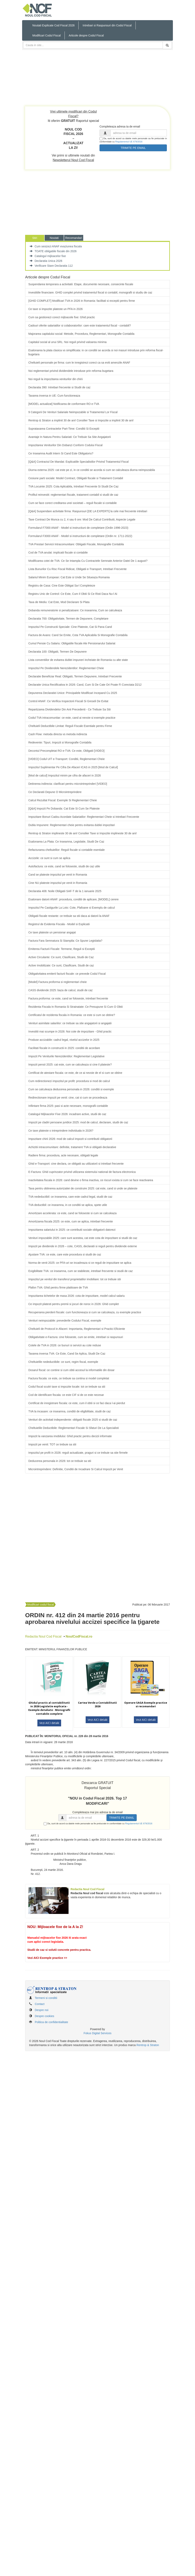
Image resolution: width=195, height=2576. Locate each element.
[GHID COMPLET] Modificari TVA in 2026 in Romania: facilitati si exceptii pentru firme (81, 300)
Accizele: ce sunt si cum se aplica (49, 858)
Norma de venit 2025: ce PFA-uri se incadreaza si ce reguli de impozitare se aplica (79, 1262)
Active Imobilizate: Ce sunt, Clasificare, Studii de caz (61, 965)
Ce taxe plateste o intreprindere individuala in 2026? (60, 1130)
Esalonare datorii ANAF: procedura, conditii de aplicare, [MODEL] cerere (73, 899)
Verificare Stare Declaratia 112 (51, 265)
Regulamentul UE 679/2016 (128, 141)
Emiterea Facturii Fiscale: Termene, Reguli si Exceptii (61, 949)
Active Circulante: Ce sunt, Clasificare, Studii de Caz (61, 957)
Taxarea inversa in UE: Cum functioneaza (54, 395)
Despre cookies (44, 2016)
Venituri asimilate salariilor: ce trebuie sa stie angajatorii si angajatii (70, 1023)
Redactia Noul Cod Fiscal (43, 1636)
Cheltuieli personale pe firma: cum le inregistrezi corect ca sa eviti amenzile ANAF (79, 362)
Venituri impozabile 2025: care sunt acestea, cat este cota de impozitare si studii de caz (82, 1238)
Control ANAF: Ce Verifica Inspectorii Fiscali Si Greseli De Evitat (68, 701)
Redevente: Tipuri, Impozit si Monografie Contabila (59, 742)
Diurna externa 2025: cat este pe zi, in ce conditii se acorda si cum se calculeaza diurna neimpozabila (91, 470)
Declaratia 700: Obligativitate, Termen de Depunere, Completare (68, 618)
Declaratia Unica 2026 (46, 260)
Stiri (34, 237)
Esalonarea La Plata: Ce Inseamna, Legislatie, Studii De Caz (66, 841)
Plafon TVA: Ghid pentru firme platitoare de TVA (58, 1287)
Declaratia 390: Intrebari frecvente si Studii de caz (59, 387)
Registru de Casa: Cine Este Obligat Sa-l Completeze (61, 585)
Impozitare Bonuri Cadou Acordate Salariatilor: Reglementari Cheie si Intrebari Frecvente (83, 816)
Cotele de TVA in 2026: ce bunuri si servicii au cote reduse (64, 1345)
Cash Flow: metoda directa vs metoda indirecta (57, 734)
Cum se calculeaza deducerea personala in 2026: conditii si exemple (71, 1089)
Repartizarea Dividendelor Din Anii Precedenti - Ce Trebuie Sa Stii (69, 709)
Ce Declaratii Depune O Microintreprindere (55, 792)
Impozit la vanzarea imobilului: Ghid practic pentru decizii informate (70, 1436)
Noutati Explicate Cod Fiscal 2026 (53, 25)
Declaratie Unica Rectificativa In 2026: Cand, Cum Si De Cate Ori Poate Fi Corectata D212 (85, 684)
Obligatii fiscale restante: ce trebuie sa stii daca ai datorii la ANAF (69, 915)
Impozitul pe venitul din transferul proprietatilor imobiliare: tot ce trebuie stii (74, 1279)
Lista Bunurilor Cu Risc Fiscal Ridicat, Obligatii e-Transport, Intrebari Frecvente (77, 569)
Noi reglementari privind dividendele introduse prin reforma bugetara (70, 370)
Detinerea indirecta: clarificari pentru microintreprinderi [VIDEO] (67, 783)
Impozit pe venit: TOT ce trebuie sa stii (52, 1444)
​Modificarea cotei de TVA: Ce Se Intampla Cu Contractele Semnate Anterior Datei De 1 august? (87, 560)
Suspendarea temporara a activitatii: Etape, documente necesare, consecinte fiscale (80, 284)
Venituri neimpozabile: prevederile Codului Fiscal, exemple (64, 1320)
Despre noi (41, 2010)
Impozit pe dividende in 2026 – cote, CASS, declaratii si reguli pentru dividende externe (82, 1246)
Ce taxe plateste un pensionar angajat (52, 932)
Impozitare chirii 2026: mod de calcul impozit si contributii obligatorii (70, 1138)
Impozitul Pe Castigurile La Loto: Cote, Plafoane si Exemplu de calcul (71, 907)
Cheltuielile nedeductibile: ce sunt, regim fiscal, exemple (63, 1361)
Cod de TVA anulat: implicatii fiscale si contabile (58, 552)
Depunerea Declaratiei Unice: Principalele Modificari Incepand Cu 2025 (72, 693)
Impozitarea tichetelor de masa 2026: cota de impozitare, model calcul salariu (76, 1295)
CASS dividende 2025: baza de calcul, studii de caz (60, 990)
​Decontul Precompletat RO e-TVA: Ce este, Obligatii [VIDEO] (66, 750)
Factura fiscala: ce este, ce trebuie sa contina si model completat (68, 1378)
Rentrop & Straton (147, 2045)
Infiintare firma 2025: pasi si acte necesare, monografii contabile (68, 1105)
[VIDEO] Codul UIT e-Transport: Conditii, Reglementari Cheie (66, 759)
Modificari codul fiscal (40, 1604)
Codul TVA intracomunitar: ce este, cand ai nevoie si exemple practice (71, 717)
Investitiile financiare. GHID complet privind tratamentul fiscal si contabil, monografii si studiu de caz (90, 292)
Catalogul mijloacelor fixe (48, 256)
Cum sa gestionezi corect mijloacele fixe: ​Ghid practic (61, 317)
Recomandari (73, 237)
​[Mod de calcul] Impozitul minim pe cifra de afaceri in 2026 (64, 775)
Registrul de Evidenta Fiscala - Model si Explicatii (59, 924)
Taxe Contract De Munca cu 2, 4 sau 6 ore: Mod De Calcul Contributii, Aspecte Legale (81, 519)
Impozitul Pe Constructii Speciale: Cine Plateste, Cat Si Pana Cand (70, 626)
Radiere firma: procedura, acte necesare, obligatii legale (63, 1155)
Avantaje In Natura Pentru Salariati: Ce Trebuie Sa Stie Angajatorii (69, 436)
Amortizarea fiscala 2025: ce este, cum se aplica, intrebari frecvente (70, 1221)
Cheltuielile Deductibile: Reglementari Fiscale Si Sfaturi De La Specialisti (73, 1427)
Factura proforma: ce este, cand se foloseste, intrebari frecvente (68, 998)
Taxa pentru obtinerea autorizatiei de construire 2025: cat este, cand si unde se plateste (82, 1188)
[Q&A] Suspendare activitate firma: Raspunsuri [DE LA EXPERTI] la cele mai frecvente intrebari (87, 511)
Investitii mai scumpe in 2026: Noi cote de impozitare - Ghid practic (70, 1031)
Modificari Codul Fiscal (46, 35)
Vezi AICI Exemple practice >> (47, 1957)
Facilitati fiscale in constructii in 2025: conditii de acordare (64, 1048)
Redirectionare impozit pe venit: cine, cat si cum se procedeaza (67, 1097)
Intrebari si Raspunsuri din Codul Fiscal (107, 25)
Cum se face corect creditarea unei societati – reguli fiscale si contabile (72, 503)
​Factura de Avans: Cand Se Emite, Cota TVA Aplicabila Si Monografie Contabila (77, 635)
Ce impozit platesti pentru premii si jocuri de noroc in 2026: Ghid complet (73, 1304)
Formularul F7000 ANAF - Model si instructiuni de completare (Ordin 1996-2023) (78, 527)
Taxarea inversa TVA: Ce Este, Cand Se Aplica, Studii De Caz (66, 1353)
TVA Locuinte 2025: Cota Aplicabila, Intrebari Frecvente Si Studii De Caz (73, 486)
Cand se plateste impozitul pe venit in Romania (57, 874)
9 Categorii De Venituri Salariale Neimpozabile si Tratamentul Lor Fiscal (73, 412)
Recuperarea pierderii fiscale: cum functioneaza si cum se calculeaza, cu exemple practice (84, 1312)
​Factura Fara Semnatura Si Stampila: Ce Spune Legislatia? (65, 940)
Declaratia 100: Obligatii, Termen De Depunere (57, 651)
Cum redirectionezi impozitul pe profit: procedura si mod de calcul (69, 1081)
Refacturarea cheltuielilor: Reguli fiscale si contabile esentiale (66, 849)
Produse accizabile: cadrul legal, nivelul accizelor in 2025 (63, 1039)
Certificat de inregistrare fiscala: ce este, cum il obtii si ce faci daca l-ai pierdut (76, 1403)
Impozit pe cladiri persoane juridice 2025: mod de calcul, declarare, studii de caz (78, 1122)
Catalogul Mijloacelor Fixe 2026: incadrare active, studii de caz (67, 1114)
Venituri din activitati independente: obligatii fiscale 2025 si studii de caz (72, 1419)
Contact (39, 2004)
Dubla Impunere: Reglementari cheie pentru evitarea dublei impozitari (71, 825)
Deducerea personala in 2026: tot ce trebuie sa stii (59, 1461)
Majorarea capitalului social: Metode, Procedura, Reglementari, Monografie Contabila (81, 333)
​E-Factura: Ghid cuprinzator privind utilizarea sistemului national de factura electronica (82, 1171)
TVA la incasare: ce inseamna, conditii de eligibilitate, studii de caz (69, 1411)
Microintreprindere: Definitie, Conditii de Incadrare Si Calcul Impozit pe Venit (75, 1469)
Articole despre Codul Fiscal (86, 35)
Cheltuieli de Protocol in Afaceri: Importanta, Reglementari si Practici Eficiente (76, 1328)
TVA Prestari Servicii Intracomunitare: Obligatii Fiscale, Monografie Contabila (76, 544)
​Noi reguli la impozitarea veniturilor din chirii (55, 379)
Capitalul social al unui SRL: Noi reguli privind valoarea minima (67, 342)
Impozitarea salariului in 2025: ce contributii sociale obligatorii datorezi (71, 1229)
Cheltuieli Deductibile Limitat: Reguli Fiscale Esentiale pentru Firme (70, 726)
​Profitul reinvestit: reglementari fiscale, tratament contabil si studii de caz (73, 494)
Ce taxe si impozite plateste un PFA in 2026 (55, 309)
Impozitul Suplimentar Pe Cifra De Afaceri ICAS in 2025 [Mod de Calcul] (73, 767)
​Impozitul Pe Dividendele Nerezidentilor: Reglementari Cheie (66, 668)
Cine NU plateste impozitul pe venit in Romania (57, 882)
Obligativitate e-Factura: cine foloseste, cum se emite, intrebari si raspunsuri (75, 1337)
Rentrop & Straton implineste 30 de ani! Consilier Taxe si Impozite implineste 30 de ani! (82, 833)
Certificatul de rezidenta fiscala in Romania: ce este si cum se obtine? (71, 1015)
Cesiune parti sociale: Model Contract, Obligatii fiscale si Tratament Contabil (75, 478)
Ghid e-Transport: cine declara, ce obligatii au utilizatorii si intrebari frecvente (76, 1163)
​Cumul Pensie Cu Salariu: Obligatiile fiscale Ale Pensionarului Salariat (71, 643)
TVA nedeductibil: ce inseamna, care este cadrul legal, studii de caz (70, 1196)
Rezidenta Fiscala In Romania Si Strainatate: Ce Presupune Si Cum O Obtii (75, 1006)
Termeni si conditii (46, 1998)
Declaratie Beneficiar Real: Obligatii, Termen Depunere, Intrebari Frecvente (75, 676)
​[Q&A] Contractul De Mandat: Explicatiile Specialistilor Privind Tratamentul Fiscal (78, 461)
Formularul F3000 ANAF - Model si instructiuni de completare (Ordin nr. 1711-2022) (80, 536)
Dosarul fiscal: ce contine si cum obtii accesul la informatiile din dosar (71, 1370)
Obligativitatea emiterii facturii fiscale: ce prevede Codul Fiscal (67, 973)
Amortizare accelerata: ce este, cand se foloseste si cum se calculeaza (72, 1213)
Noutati (54, 237)
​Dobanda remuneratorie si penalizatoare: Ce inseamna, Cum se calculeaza (75, 610)
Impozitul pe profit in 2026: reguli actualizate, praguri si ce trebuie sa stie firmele (78, 1452)
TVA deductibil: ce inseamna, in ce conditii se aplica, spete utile (67, 1205)
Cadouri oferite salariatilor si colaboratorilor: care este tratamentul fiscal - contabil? (79, 325)
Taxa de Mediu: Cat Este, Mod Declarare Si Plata (58, 602)
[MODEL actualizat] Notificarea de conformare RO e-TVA (63, 403)
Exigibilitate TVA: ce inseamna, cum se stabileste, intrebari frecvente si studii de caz (80, 1271)
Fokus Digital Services (98, 2033)
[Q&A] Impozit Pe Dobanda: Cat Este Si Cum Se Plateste (64, 808)
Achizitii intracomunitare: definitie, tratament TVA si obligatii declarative (72, 1147)
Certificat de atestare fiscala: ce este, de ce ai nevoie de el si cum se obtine (75, 1072)
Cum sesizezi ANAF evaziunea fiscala (56, 246)
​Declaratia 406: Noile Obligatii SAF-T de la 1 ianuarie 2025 (64, 891)
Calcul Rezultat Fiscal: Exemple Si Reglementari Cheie (62, 800)
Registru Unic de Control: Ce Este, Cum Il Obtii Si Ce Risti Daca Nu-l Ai (72, 593)
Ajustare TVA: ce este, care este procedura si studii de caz (64, 1254)
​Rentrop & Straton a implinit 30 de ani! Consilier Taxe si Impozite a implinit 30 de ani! (80, 420)
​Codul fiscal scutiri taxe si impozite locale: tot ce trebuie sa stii (66, 1386)
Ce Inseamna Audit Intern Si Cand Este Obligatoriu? (60, 453)
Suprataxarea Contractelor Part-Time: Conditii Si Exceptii (63, 428)
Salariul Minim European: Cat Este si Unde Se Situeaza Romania (69, 577)
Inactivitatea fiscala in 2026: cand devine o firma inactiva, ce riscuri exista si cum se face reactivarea (90, 1180)
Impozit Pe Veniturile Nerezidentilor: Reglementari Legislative (66, 1056)
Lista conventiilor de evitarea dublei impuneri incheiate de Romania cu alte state (78, 659)
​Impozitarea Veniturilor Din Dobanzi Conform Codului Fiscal (65, 445)
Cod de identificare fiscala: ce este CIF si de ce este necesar (66, 1394)
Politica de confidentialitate (51, 2022)
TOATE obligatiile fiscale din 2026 (53, 251)
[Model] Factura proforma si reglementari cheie (57, 982)
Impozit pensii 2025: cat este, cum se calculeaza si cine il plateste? (70, 1064)
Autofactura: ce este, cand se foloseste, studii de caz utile (64, 866)
